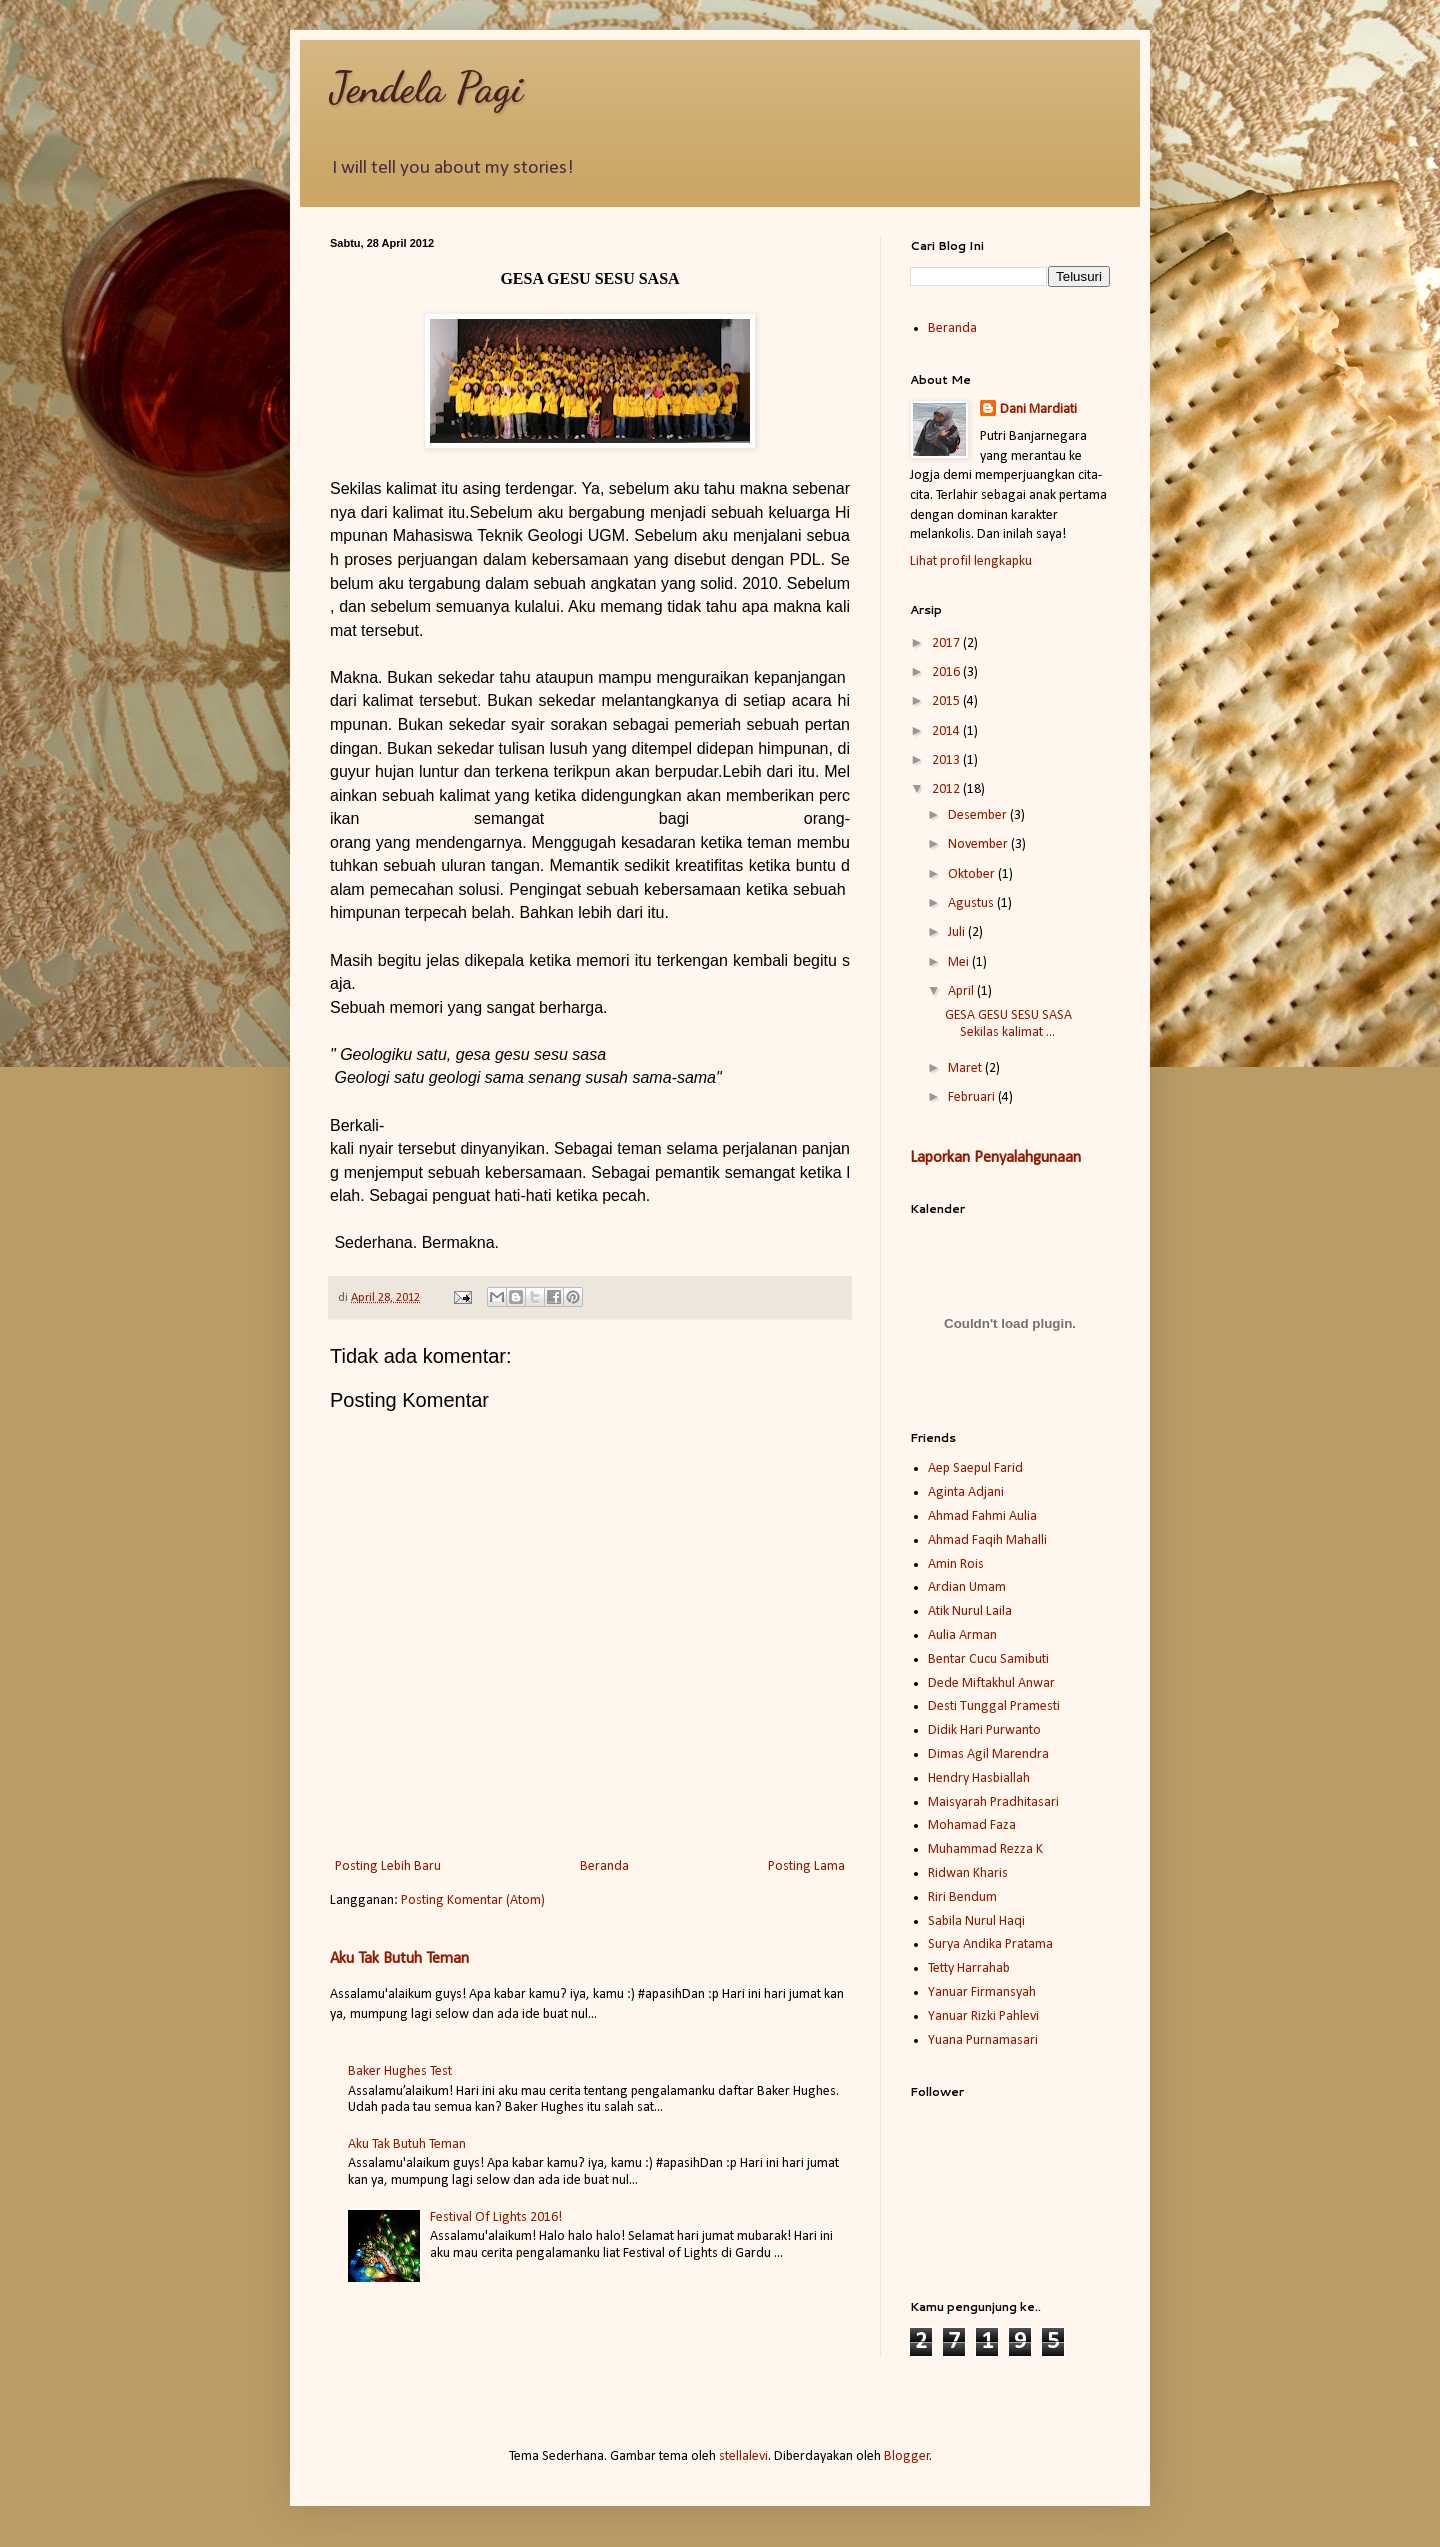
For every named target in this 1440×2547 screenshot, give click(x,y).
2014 (947, 731)
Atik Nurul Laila (970, 1611)
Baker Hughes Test (400, 2071)
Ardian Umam (967, 1587)
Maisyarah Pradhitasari (993, 1802)
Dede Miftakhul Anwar (991, 1683)
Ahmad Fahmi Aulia (982, 1516)
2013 (947, 760)
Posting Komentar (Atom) (473, 1900)
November (979, 844)
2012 (947, 789)
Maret (966, 1068)
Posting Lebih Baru (388, 1866)
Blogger (907, 2456)
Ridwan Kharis (968, 1873)
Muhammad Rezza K (985, 1849)
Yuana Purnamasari (983, 2040)
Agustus (972, 903)
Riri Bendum (962, 1897)
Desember (979, 815)
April (962, 991)
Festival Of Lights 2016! (496, 2217)
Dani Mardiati (1038, 409)
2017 (947, 643)
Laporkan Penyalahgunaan (995, 1158)
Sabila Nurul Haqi (976, 1921)
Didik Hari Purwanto (984, 1730)
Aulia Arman (962, 1635)
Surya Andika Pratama (990, 1944)
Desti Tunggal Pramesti (994, 1706)
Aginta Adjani (966, 1492)
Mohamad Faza (972, 1825)
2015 (947, 701)
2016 (947, 672)
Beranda (604, 1866)
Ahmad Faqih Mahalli (987, 1540)
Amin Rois (956, 1564)
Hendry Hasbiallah (979, 1778)
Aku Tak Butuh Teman (399, 1959)
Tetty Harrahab (969, 1968)
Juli (958, 932)
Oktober (973, 874)
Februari (973, 1097)
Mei (960, 962)
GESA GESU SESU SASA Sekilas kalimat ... (1008, 1024)
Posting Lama (806, 1866)
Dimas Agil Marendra (988, 1754)
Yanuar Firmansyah (982, 1992)
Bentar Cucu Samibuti (988, 1659)
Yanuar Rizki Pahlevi (983, 2016)
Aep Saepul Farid (975, 1468)
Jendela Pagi (426, 87)
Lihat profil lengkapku (971, 561)
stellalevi (743, 2456)
